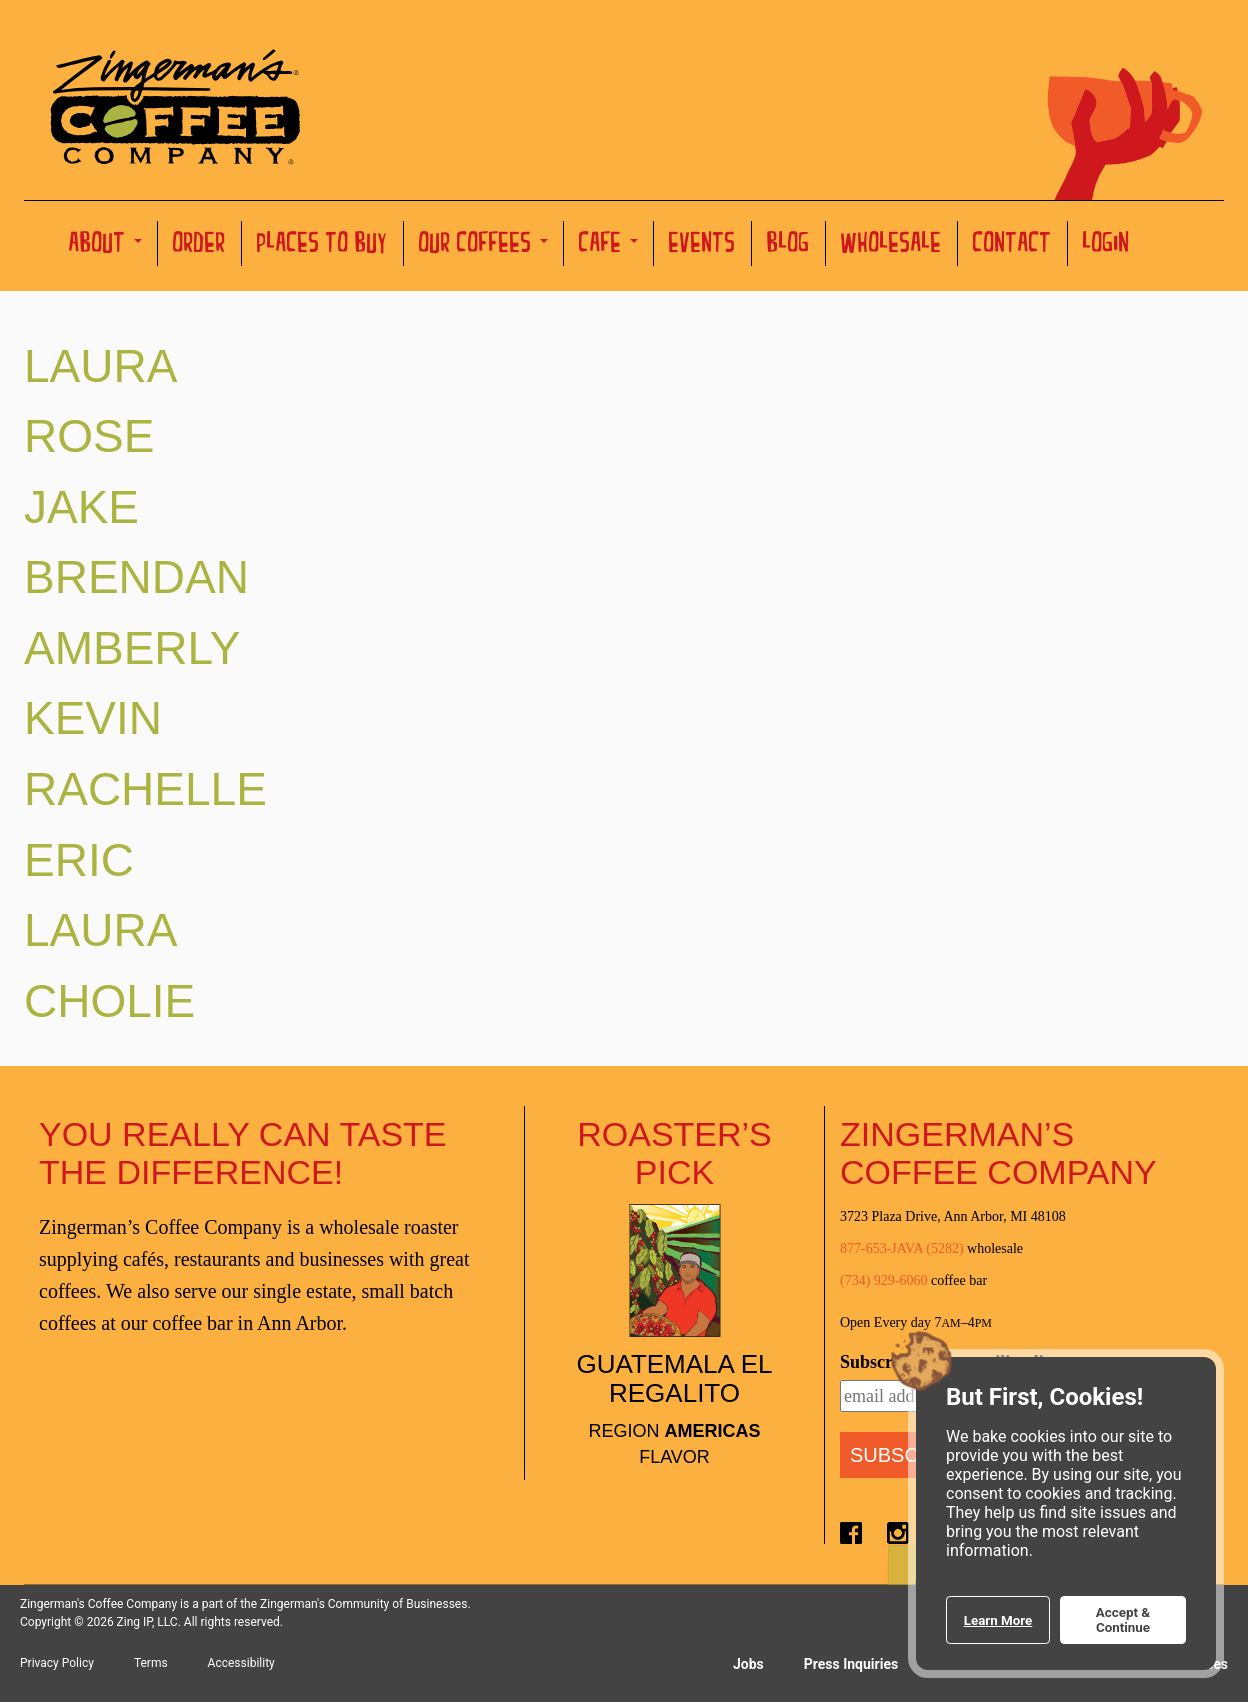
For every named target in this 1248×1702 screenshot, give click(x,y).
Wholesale (891, 245)
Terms (151, 1663)
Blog (788, 245)
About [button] (105, 245)
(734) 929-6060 (884, 1280)
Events (702, 245)
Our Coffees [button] (483, 245)
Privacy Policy (57, 1663)
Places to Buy (322, 245)
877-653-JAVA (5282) (902, 1248)
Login (1106, 245)
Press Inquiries (851, 1664)
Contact (1012, 245)
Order (199, 245)
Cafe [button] (608, 245)
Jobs (748, 1664)
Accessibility (241, 1663)
